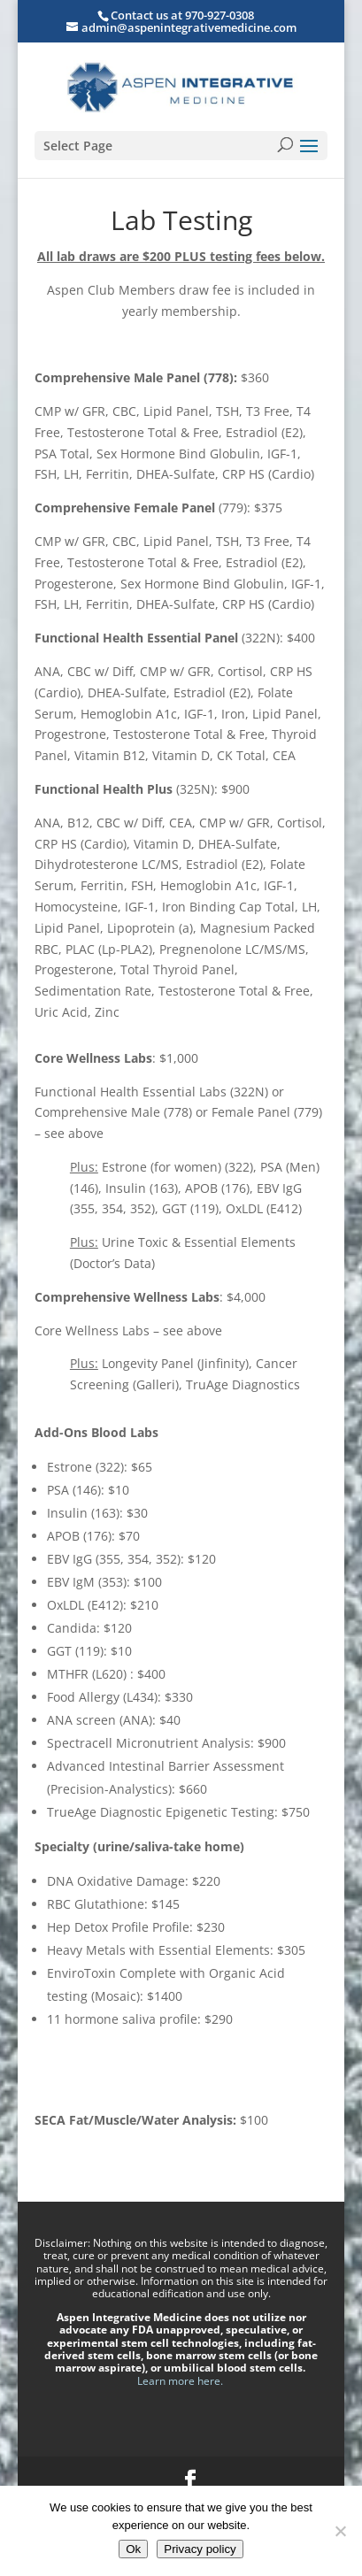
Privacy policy (199, 2549)
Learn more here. (181, 2380)
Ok (133, 2549)
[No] (340, 2531)
